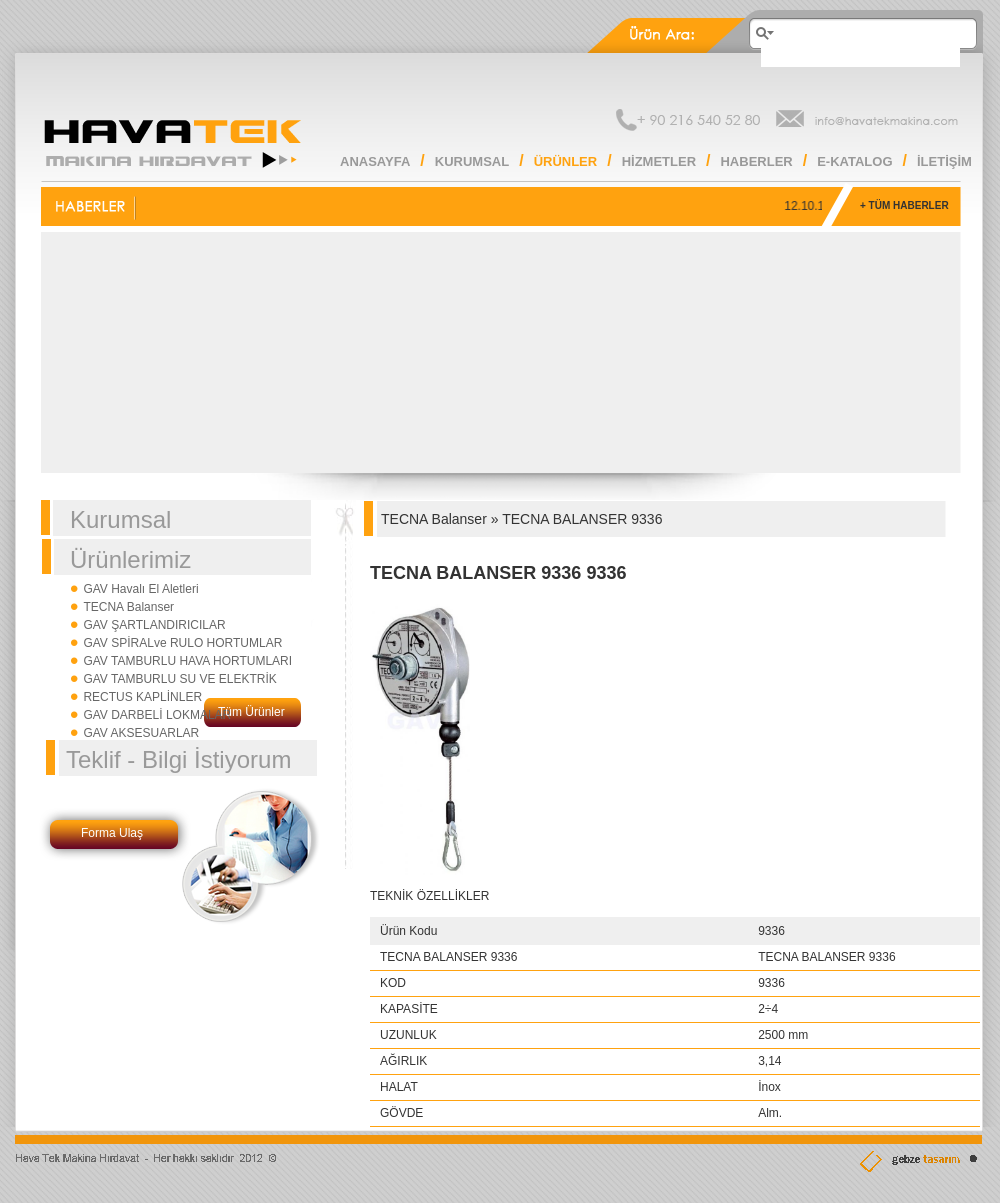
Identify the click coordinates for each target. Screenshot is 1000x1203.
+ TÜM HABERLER (904, 205)
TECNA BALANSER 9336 (582, 519)
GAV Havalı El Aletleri (140, 589)
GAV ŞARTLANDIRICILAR (154, 625)
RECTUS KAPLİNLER (142, 697)
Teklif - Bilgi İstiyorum (178, 759)
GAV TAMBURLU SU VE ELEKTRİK (179, 679)
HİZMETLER (659, 161)
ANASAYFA (375, 161)
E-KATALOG (854, 161)
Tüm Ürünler (251, 712)
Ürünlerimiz (130, 559)
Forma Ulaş (112, 833)
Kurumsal (120, 519)
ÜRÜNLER (566, 161)
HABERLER (756, 161)
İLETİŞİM (944, 161)
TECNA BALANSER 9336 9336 (498, 573)
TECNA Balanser (128, 607)
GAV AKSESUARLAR (141, 733)
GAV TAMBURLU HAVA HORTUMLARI (187, 661)
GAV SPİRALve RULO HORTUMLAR (182, 643)
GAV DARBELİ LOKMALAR (157, 715)
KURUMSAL (472, 161)
